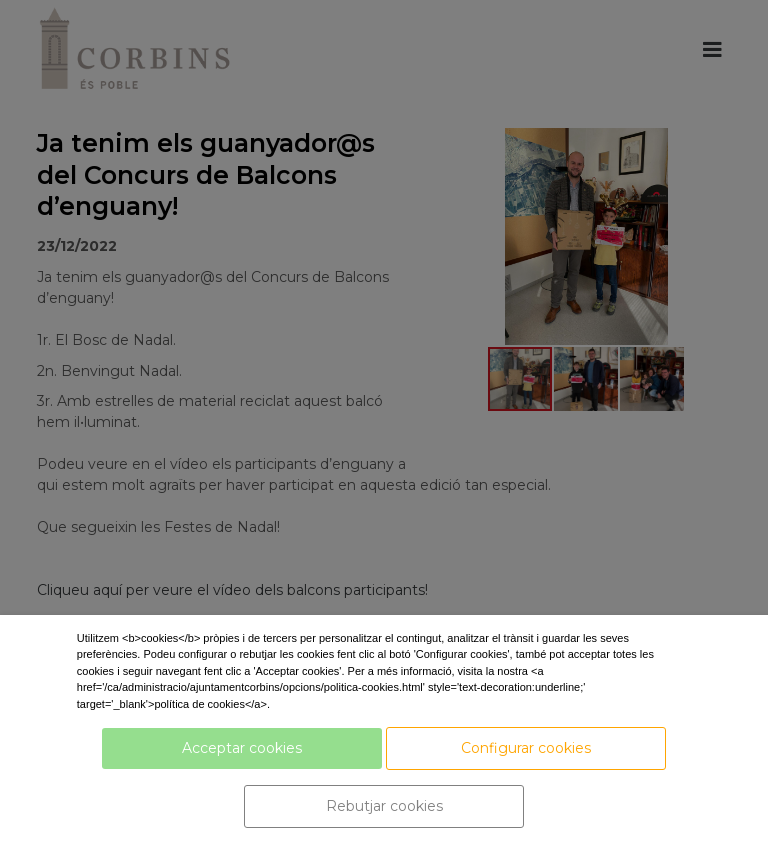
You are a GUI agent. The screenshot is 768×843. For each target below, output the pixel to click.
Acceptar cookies (242, 748)
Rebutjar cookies (384, 806)
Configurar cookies (526, 748)
